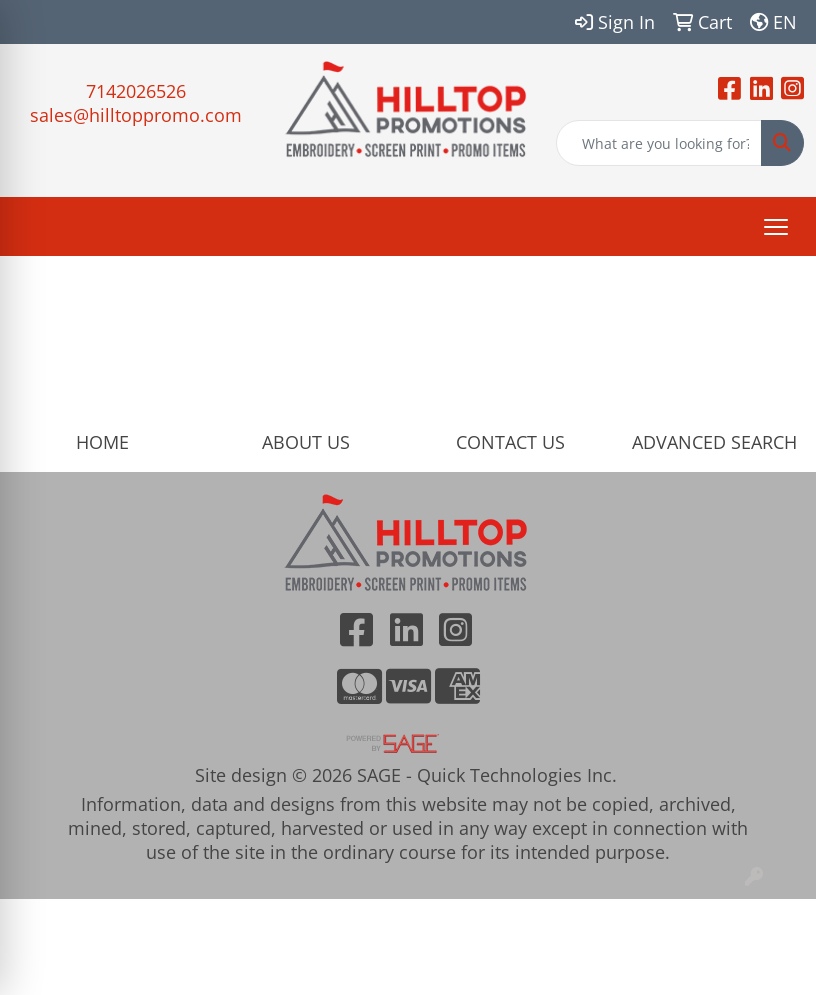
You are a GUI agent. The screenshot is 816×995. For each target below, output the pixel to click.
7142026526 (136, 91)
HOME (102, 442)
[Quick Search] (659, 143)
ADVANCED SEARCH (714, 442)
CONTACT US (510, 442)
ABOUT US (306, 442)
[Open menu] (776, 227)
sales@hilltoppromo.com (136, 115)
